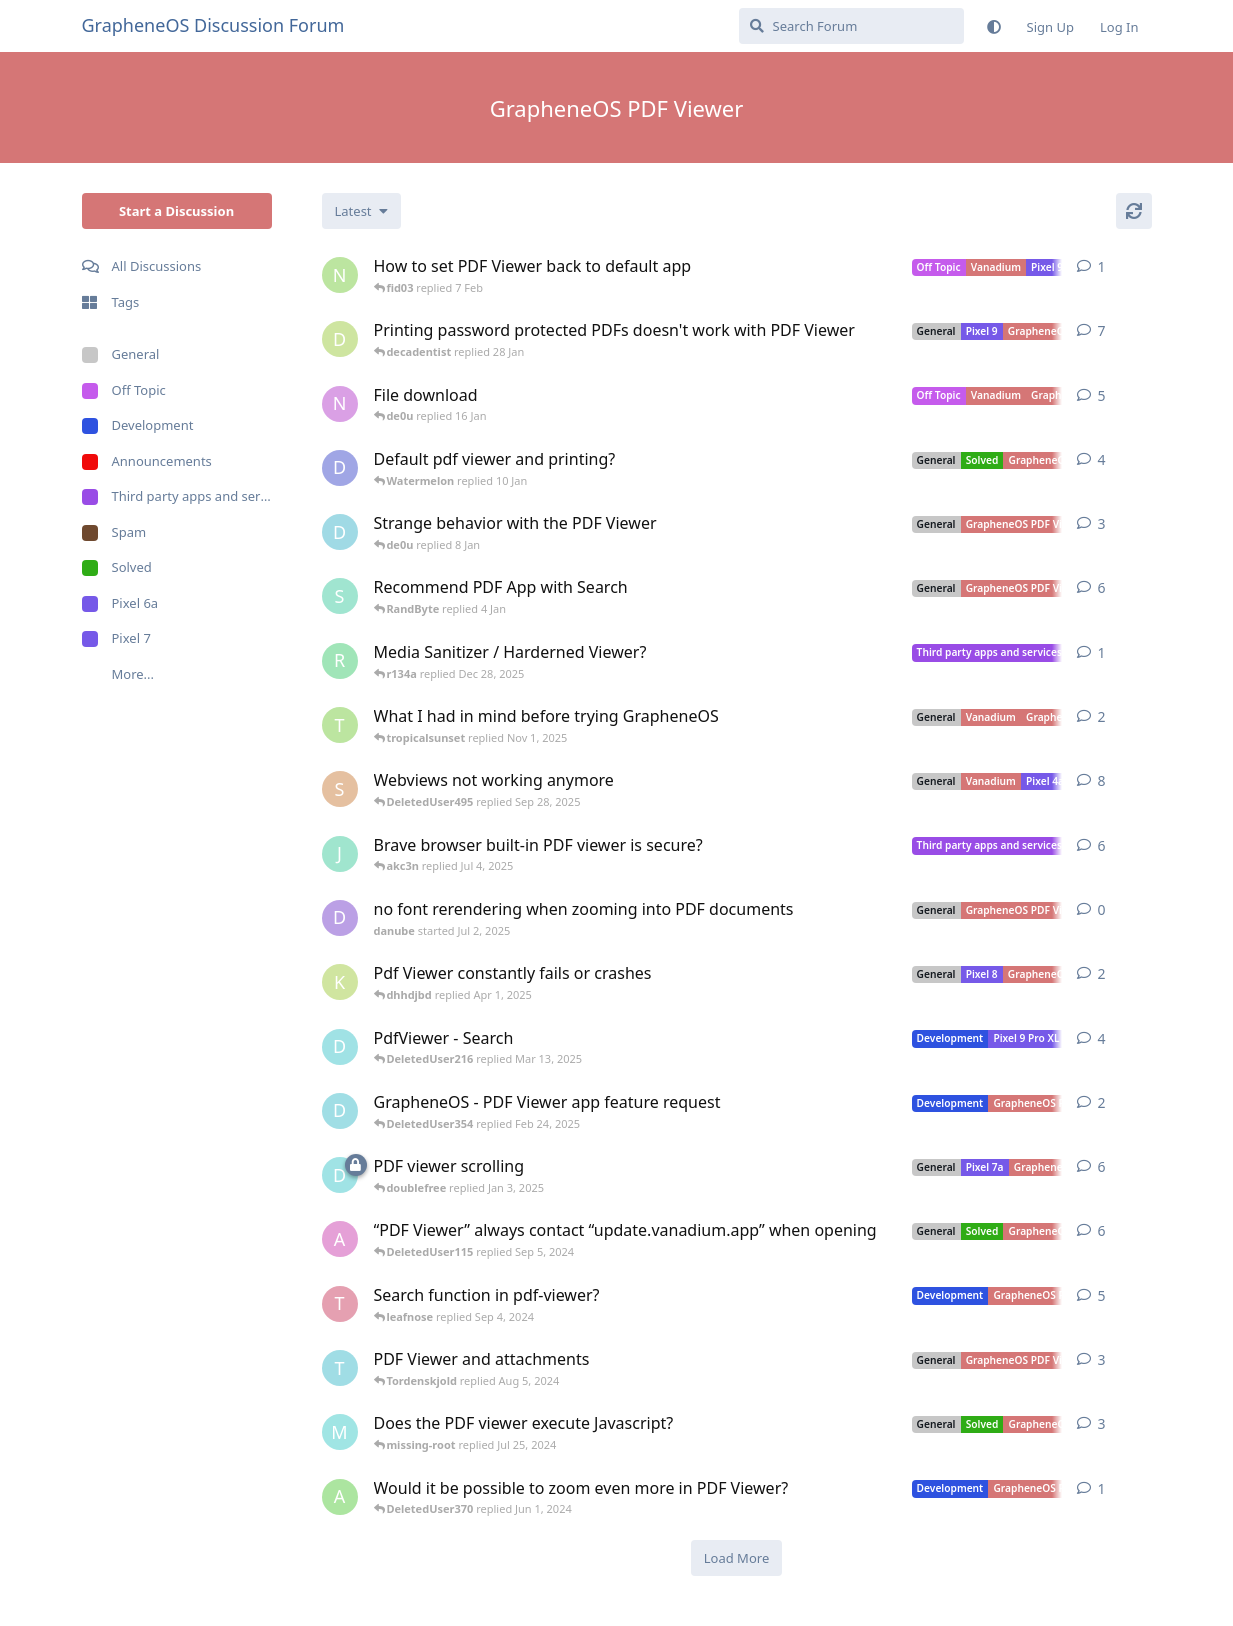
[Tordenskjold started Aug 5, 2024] (340, 1368)
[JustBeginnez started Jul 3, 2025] (340, 854)
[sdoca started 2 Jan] (340, 596)
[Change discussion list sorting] (361, 211)
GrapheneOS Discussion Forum (213, 25)
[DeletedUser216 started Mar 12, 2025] (340, 1047)
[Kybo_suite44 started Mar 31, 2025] (340, 982)
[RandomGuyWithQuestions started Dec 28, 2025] (340, 661)
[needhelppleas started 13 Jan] (340, 404)
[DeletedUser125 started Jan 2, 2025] (340, 1175)
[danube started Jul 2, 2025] (340, 918)
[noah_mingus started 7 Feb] (340, 275)
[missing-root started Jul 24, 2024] (340, 1432)
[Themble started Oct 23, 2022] (340, 1304)
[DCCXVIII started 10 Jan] (340, 468)
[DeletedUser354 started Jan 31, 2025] (340, 1111)
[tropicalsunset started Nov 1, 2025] (340, 725)
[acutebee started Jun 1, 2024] (340, 1497)
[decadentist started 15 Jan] (340, 339)
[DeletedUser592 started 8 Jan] (340, 532)
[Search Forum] (851, 26)
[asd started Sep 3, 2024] (340, 1239)
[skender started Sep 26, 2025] (340, 789)
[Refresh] (1134, 211)
